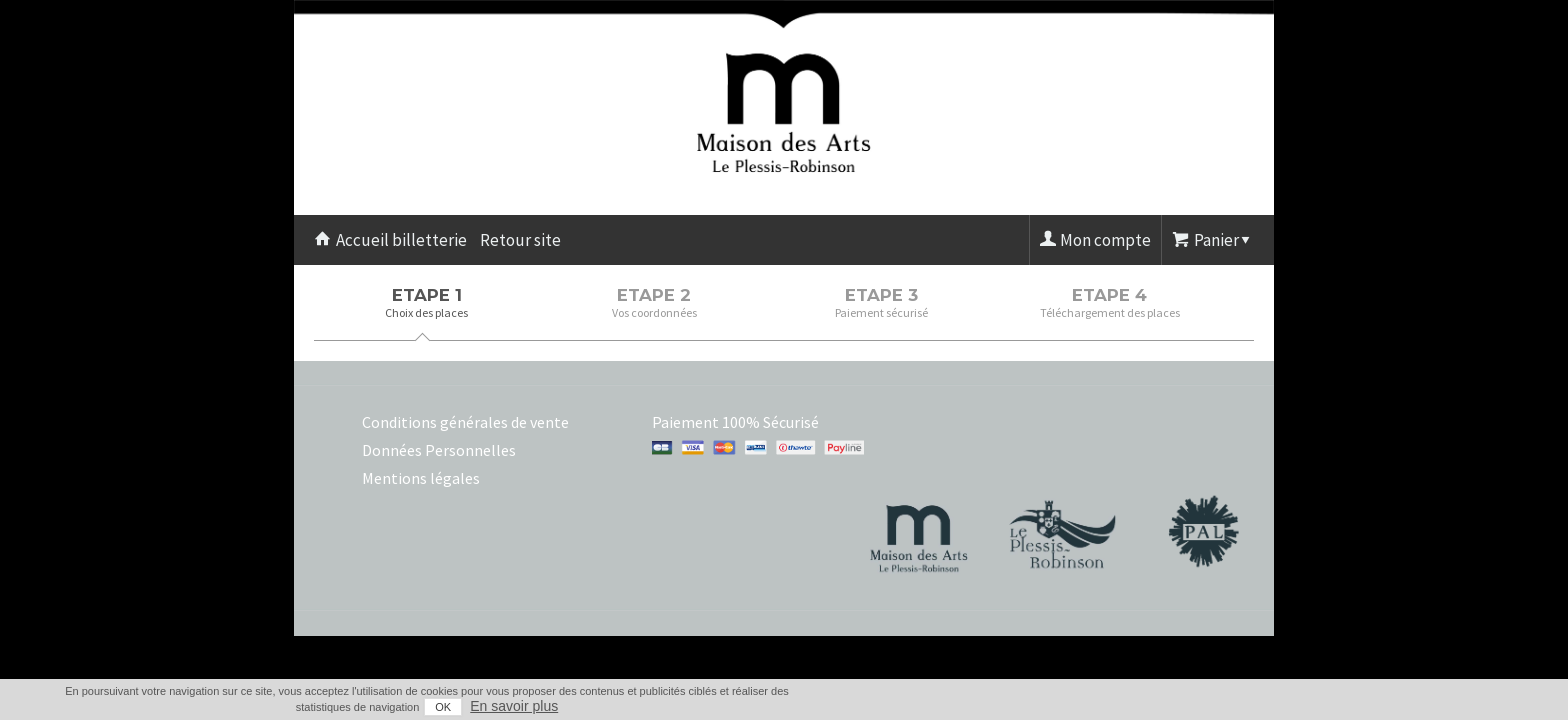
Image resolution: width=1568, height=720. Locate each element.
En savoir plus (1234, 706)
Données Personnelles (439, 450)
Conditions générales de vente (465, 422)
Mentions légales (421, 478)
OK (1163, 707)
